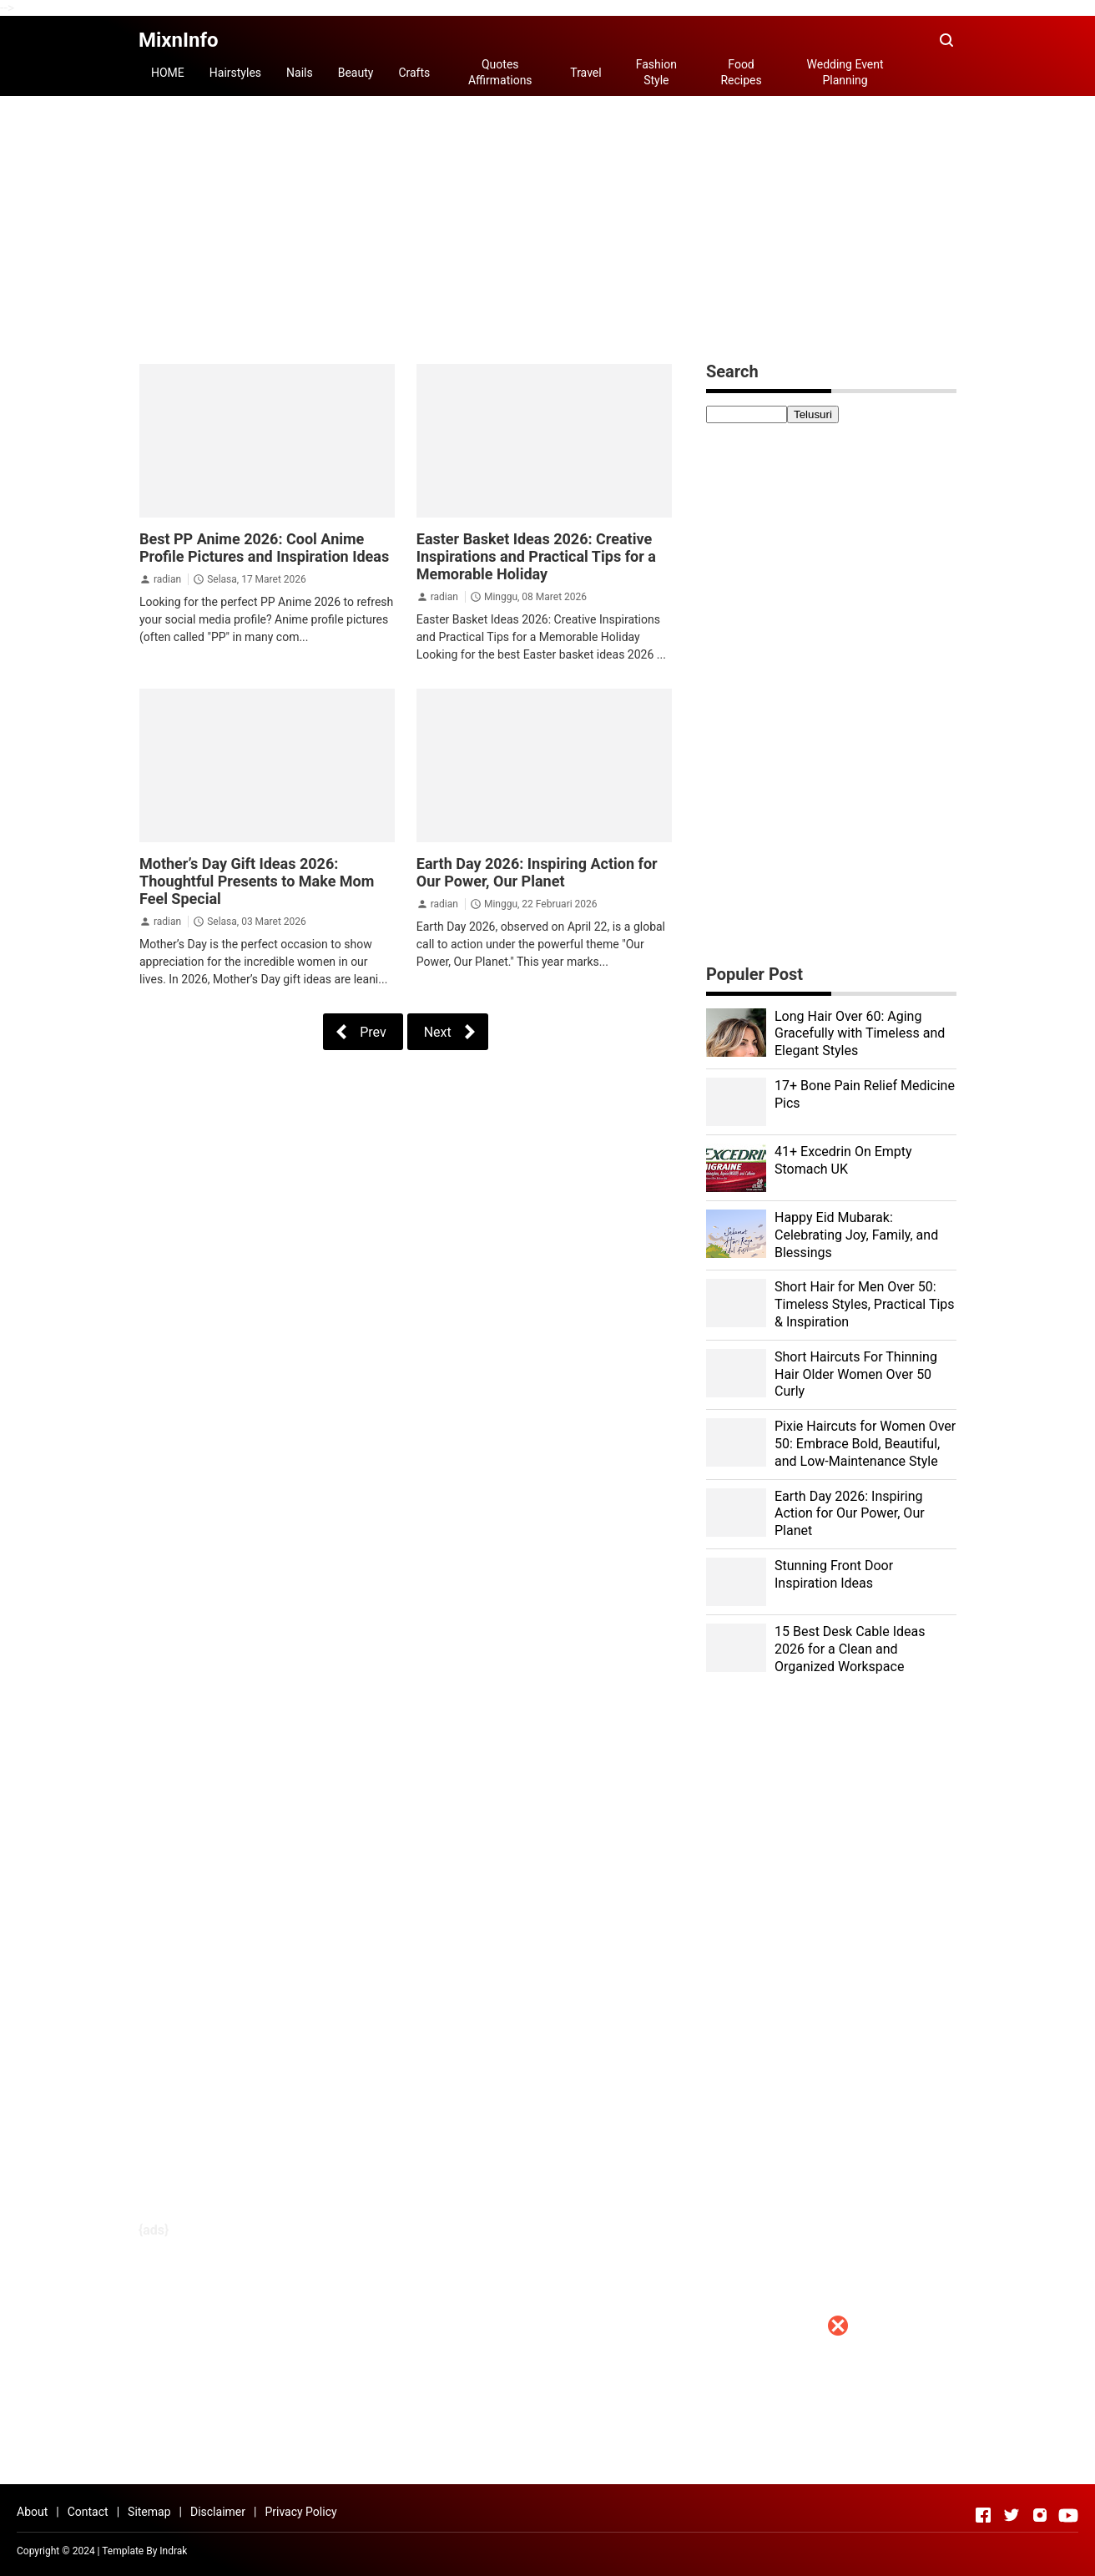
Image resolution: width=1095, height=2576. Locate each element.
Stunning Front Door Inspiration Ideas (834, 1574)
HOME (167, 72)
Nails (299, 72)
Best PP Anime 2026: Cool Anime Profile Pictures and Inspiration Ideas (264, 547)
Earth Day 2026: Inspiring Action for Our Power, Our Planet (537, 872)
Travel (585, 72)
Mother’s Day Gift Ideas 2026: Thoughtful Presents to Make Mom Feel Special (256, 881)
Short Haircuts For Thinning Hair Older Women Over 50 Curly (856, 1374)
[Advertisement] (547, 2459)
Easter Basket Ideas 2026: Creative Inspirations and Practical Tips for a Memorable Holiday (536, 556)
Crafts (414, 72)
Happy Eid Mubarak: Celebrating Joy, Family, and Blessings (856, 1235)
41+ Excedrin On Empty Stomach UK (843, 1160)
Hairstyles (235, 72)
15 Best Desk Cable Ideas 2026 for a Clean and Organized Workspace (850, 1649)
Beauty (356, 72)
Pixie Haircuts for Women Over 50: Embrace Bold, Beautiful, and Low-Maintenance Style (865, 1443)
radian (167, 579)
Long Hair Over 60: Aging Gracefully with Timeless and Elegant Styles (860, 1033)
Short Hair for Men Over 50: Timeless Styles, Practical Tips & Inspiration (865, 1304)
